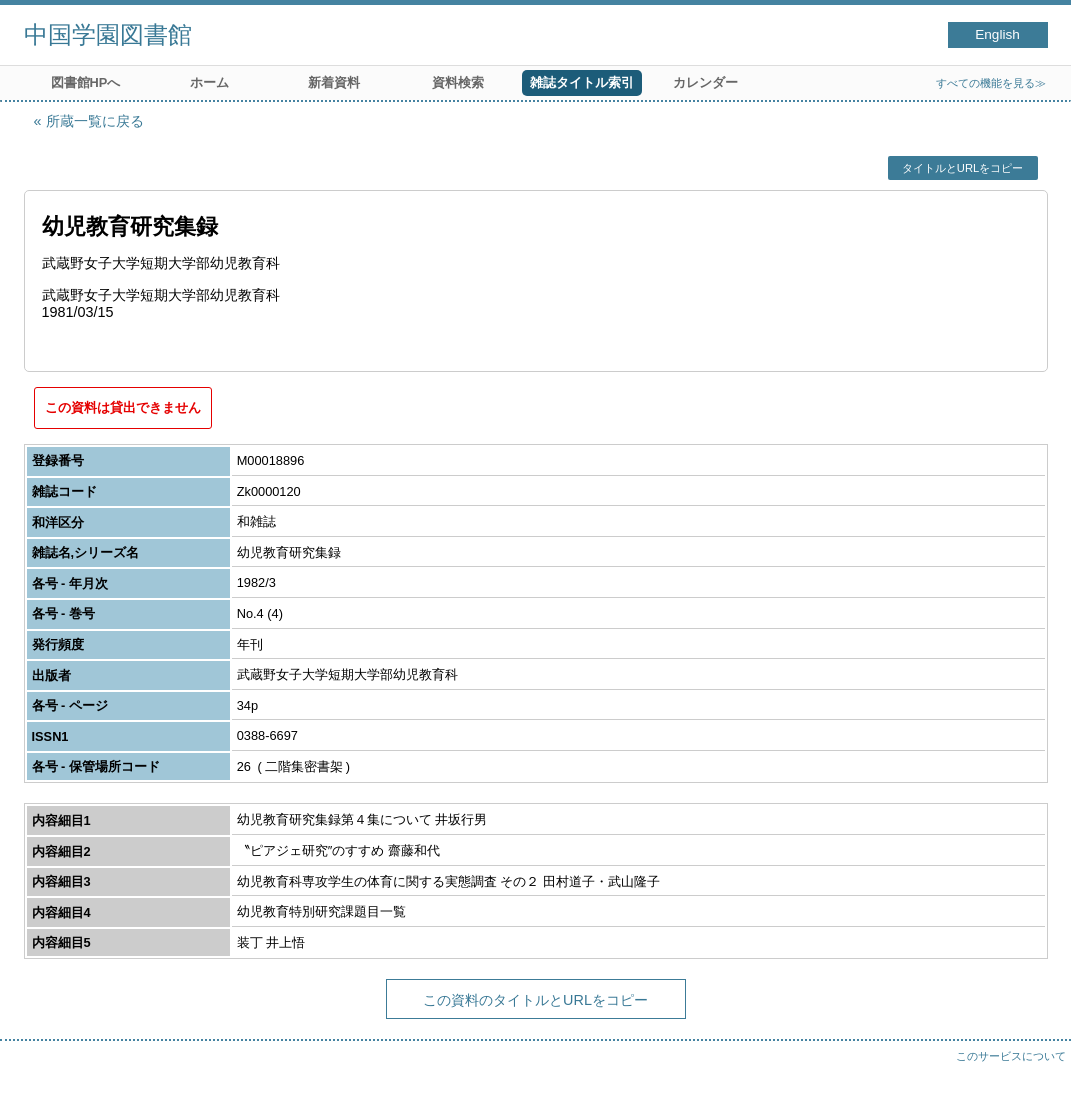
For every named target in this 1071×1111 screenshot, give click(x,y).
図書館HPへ (86, 82)
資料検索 (458, 82)
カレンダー (705, 82)
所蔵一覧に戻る (95, 121)
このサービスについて (1011, 1056)
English (997, 34)
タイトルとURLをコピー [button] (962, 168)
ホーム (209, 82)
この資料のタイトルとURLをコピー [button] (535, 1000)
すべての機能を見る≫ (991, 83)
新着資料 (334, 82)
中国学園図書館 (108, 34)
